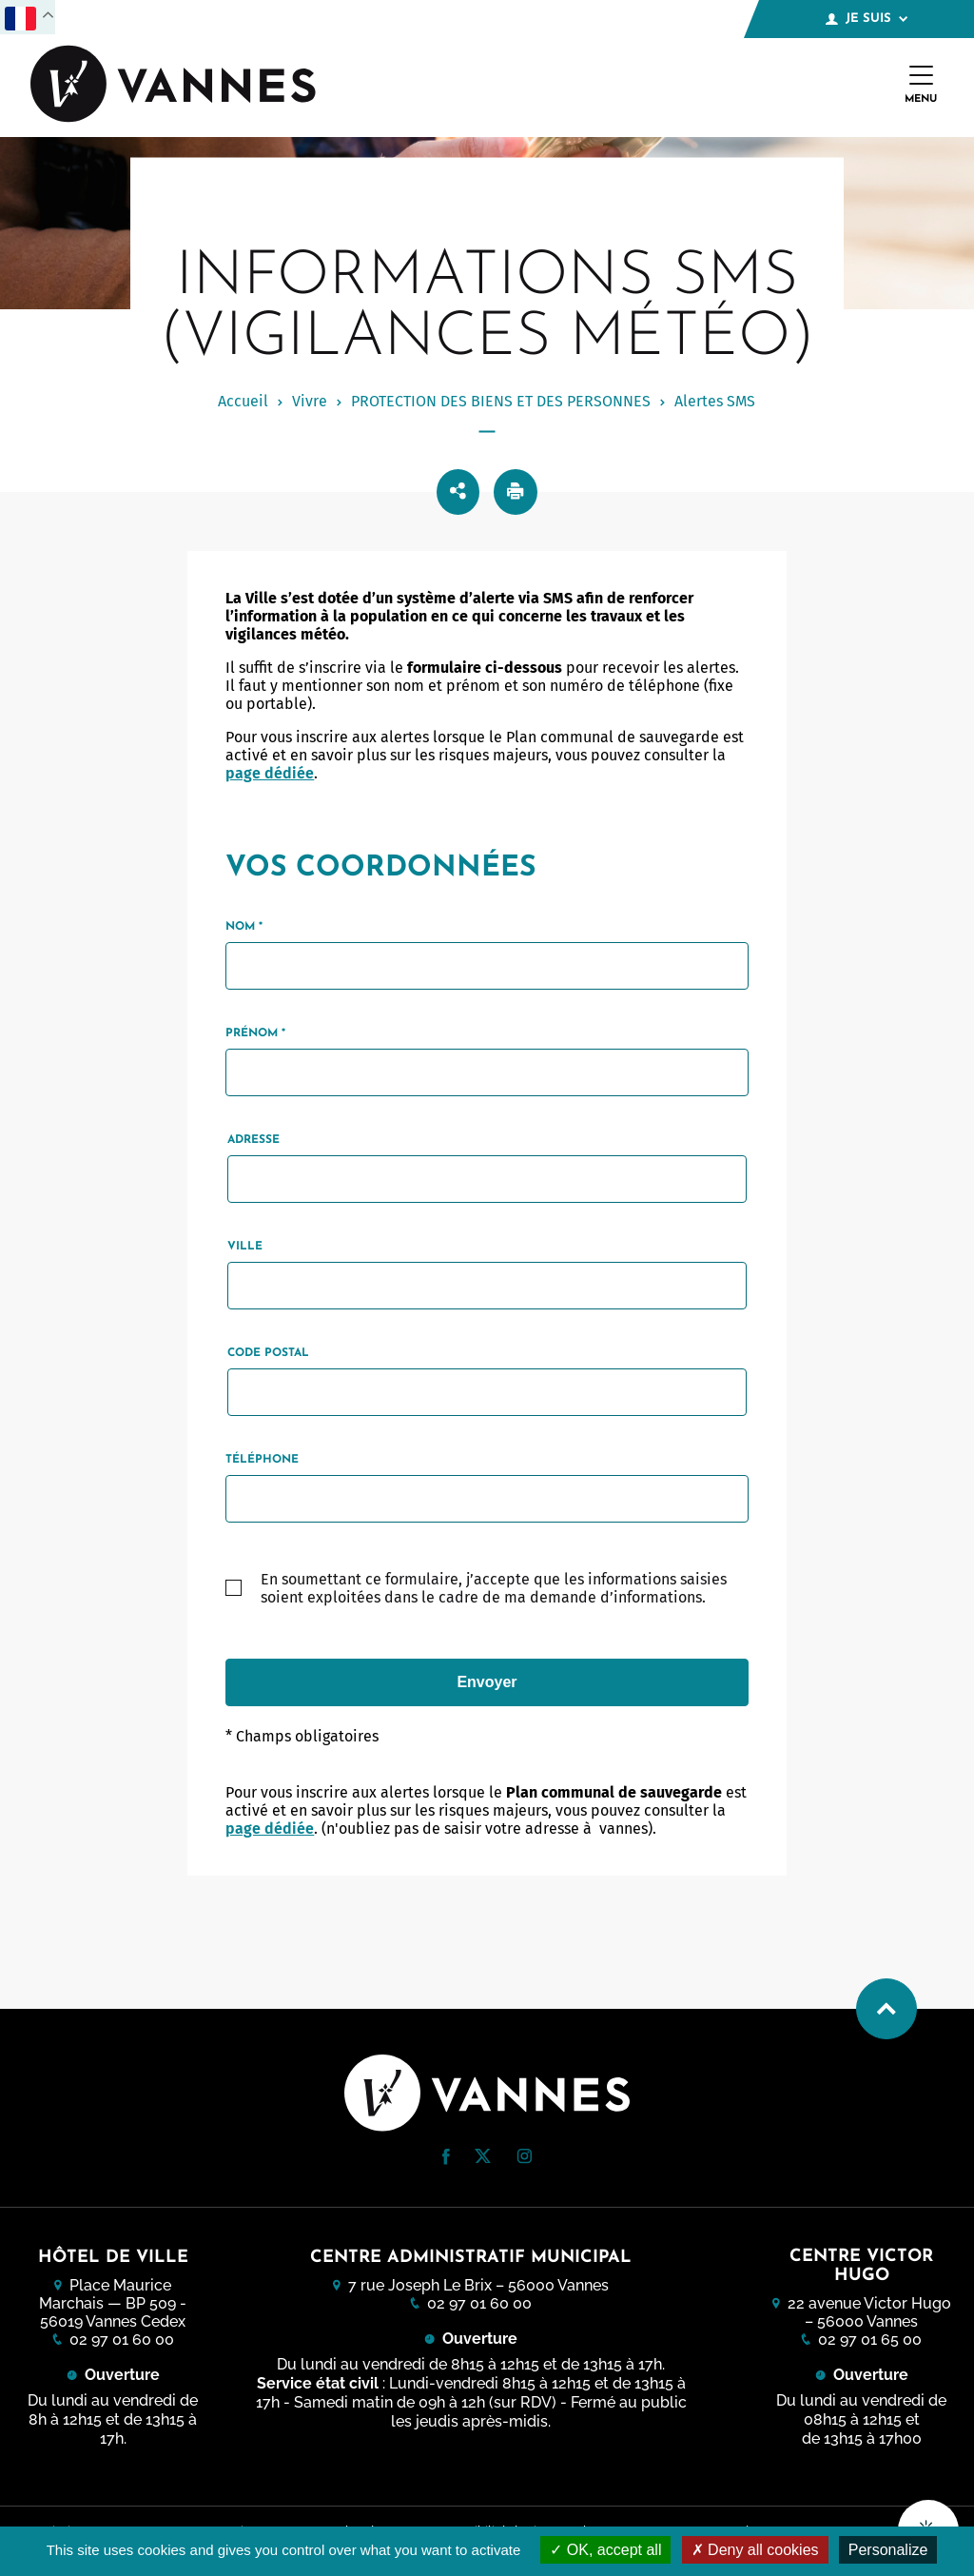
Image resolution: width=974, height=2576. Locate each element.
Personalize (888, 2550)
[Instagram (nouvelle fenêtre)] (524, 2158)
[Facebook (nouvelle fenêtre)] (446, 2159)
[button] (446, 2157)
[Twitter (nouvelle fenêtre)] (482, 2157)
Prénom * (255, 1033)
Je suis (866, 19)
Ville (245, 1246)
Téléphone (262, 1459)
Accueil (243, 401)
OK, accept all (605, 2550)
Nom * (244, 927)
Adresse (253, 1140)
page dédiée (269, 773)
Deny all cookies (755, 2550)
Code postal (268, 1353)
